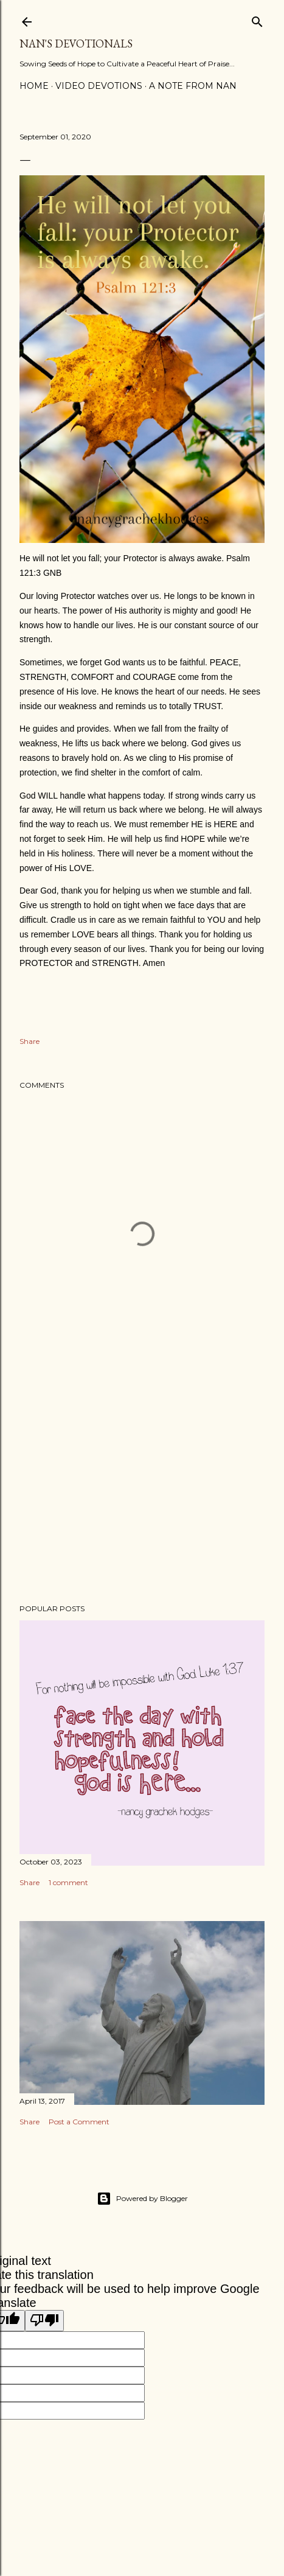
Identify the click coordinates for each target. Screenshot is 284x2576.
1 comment (68, 1882)
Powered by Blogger (142, 2198)
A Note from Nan (193, 85)
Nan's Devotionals (76, 44)
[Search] (257, 19)
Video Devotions (98, 85)
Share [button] (29, 1041)
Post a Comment (79, 2121)
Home (34, 85)
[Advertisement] (142, 1488)
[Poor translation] (44, 2320)
